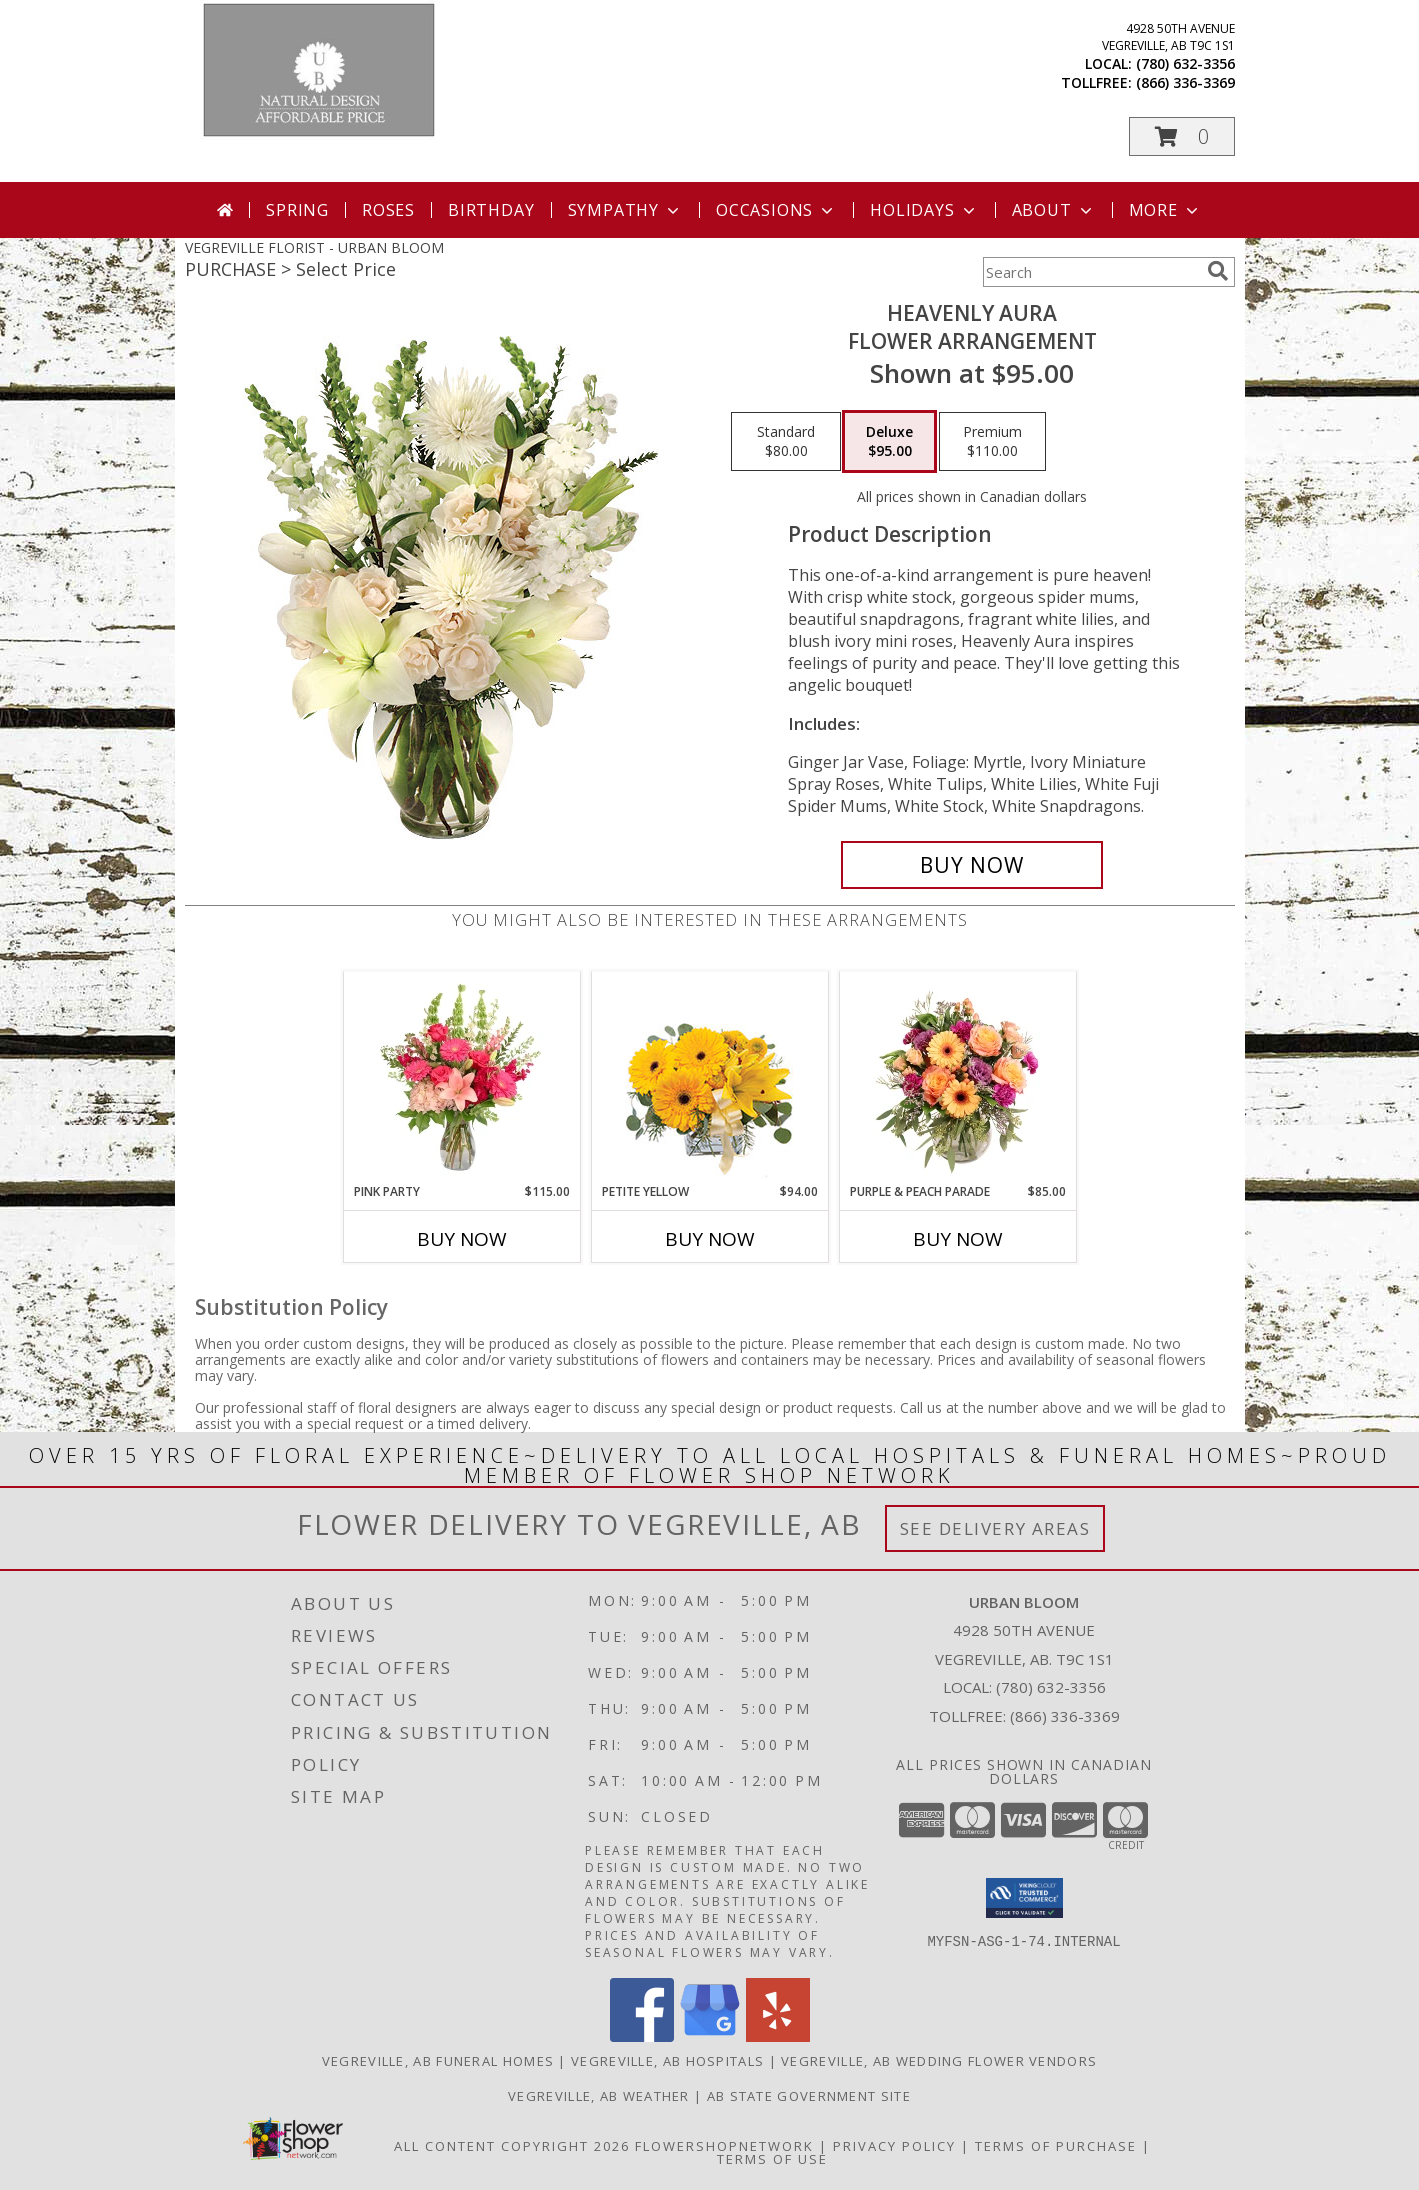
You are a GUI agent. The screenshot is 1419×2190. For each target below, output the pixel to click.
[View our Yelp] (778, 2036)
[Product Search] (1091, 272)
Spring (297, 210)
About (1054, 210)
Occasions (776, 210)
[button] (1182, 136)
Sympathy (625, 210)
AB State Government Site (809, 2096)
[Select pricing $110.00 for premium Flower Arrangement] (992, 442)
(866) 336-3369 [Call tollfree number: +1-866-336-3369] (1185, 82)
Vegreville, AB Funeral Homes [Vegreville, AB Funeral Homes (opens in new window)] (438, 2061)
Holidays (924, 210)
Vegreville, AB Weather (599, 2096)
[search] (1218, 271)
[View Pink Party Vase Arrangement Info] (461, 1077)
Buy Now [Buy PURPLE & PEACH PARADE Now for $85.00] (958, 1239)
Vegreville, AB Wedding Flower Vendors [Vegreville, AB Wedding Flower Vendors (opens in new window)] (939, 2061)
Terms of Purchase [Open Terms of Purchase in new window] (1056, 2146)
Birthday (491, 210)
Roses (388, 210)
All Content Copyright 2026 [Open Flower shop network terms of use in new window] (512, 2146)
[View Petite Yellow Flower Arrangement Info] (709, 1077)
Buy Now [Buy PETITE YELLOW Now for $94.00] (710, 1239)
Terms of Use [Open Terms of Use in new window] (772, 2159)
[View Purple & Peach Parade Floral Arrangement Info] (957, 1077)
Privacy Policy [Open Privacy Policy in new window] (894, 2146)
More (1165, 210)
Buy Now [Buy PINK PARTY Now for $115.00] (462, 1239)
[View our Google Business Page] (710, 2036)
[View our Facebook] (642, 2036)
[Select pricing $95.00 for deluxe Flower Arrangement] (889, 442)
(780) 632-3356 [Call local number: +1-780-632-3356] (1185, 63)
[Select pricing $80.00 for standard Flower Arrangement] (786, 442)
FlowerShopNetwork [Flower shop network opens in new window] (724, 2146)
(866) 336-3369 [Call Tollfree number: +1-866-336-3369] (1065, 1716)
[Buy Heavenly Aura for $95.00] (972, 865)
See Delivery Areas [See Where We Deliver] (995, 1528)
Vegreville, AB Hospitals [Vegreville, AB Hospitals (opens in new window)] (667, 2061)
